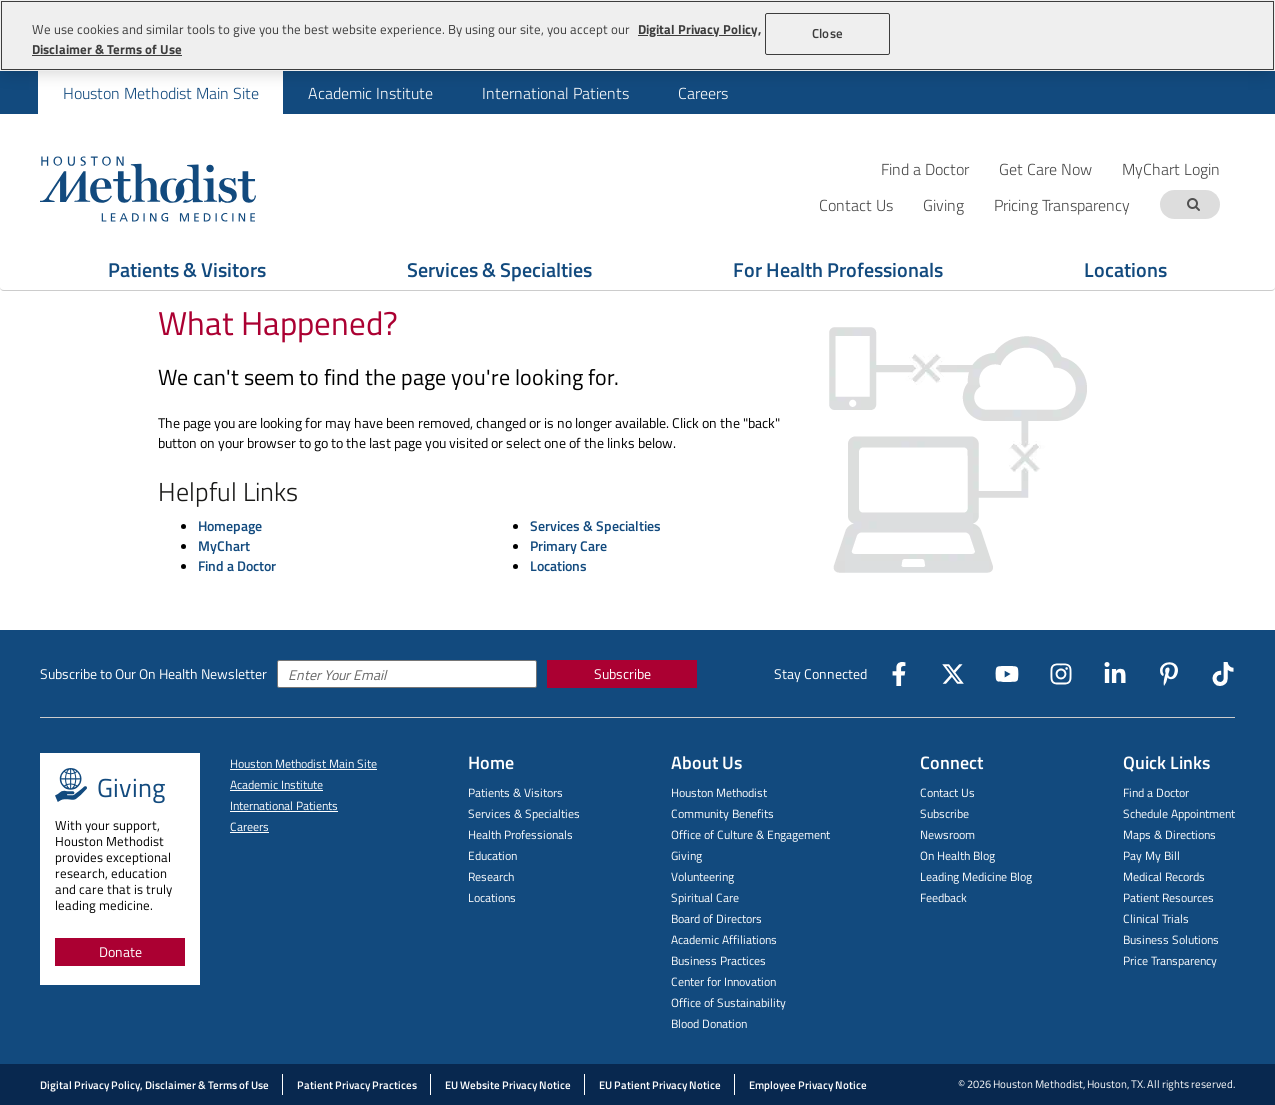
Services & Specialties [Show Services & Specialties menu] (499, 269)
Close (827, 33)
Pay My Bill (1151, 855)
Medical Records (1164, 876)
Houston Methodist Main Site (161, 93)
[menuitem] (160, 92)
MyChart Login (1171, 168)
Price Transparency (1170, 960)
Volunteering (702, 876)
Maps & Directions (1169, 834)
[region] (637, 35)
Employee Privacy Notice (808, 1085)
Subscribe (622, 673)
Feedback (943, 897)
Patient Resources (1168, 897)
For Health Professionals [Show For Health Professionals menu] (838, 269)
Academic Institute (370, 93)
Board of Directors (716, 918)
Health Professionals (520, 834)
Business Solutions (1171, 939)
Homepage (230, 525)
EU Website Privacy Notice (508, 1085)
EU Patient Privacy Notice (660, 1085)
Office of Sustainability (728, 1002)
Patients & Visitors (515, 792)
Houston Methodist (719, 792)
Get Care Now (1045, 168)
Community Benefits (722, 813)
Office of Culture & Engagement (750, 834)
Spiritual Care (705, 897)
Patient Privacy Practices (357, 1085)
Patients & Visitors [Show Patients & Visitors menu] (187, 269)
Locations (558, 565)
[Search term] (1193, 204)
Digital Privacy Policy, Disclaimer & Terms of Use (154, 1085)
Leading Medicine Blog (976, 876)
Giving (686, 855)
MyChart (224, 545)
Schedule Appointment (1179, 813)
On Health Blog (957, 855)
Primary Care (568, 545)
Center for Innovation (723, 981)
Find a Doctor (925, 168)
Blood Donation (709, 1023)
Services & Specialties (595, 525)
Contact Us (947, 792)
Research (491, 876)
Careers (703, 93)
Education (492, 855)
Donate (120, 951)
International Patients (555, 93)
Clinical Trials (1156, 918)
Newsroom (947, 834)
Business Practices (718, 960)
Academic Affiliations (724, 939)
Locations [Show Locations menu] (1125, 269)
